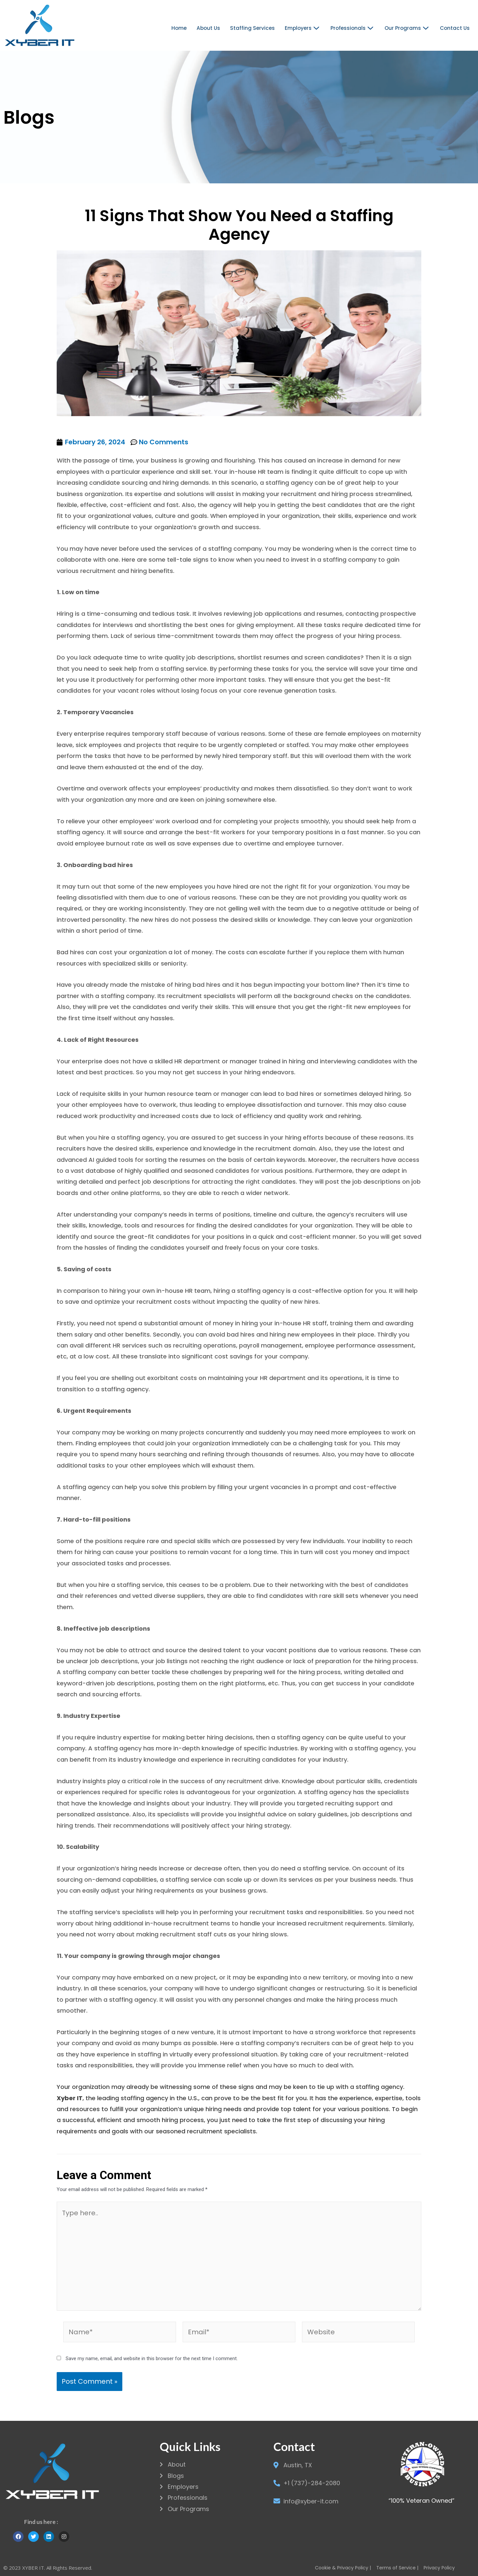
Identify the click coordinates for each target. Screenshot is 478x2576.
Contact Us (455, 28)
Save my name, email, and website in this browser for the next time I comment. (152, 2358)
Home (180, 28)
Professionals (353, 28)
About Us (209, 28)
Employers (303, 28)
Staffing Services (253, 28)
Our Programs (407, 28)
